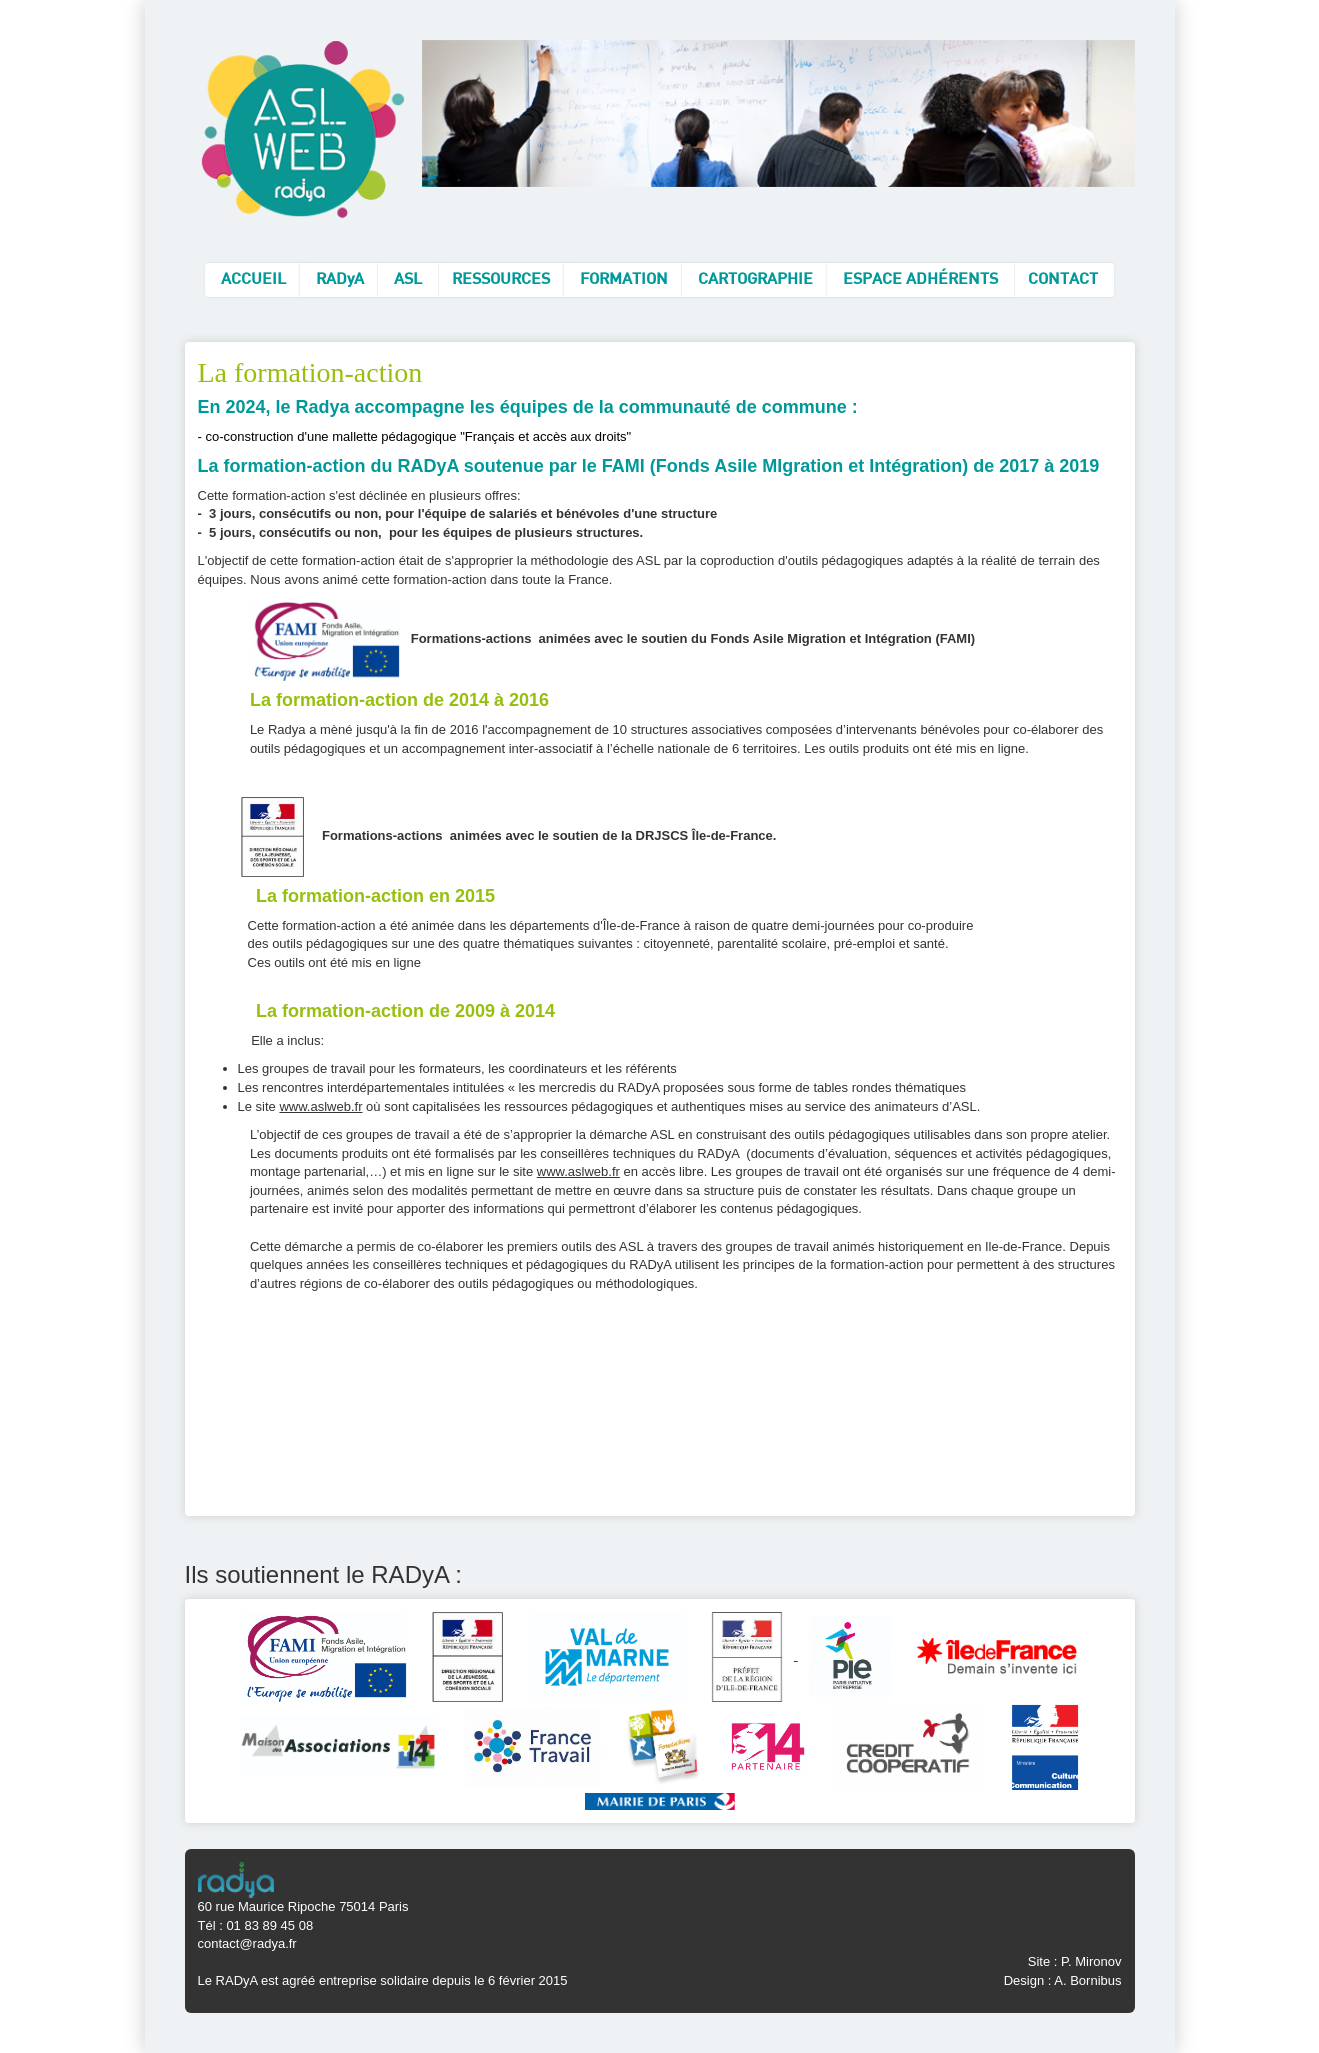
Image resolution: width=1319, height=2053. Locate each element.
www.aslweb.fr (320, 1106)
